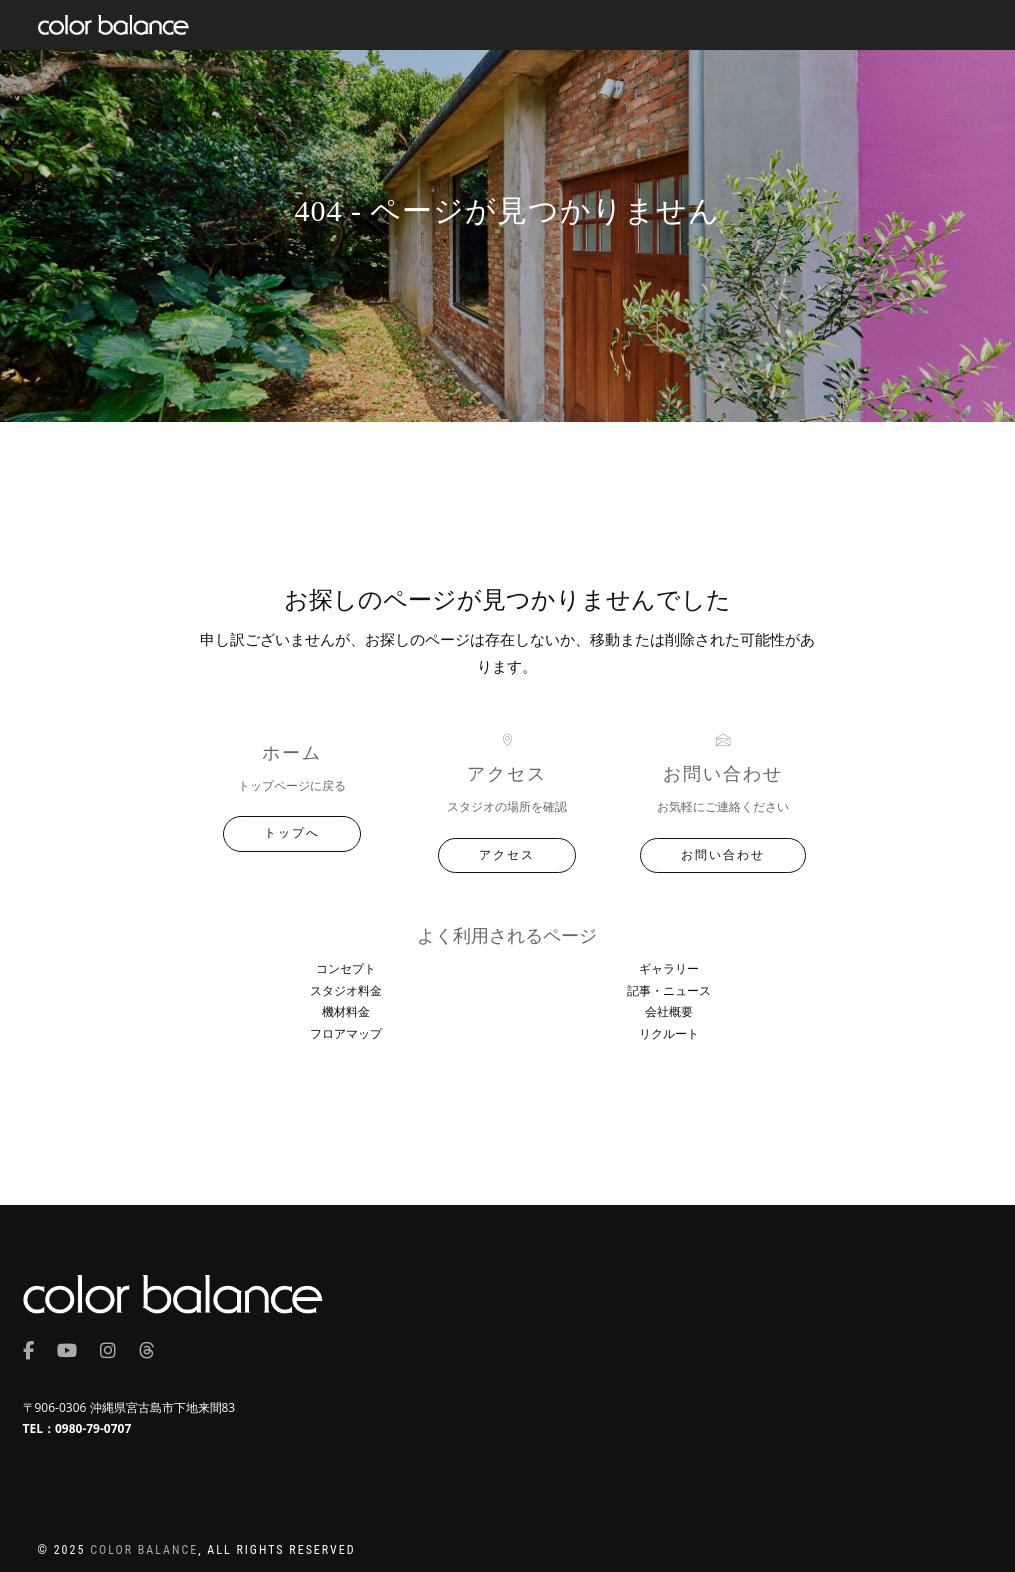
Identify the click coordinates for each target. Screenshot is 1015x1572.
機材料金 (346, 1011)
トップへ (292, 833)
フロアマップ (346, 1033)
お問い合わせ (723, 855)
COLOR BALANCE (144, 1550)
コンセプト (346, 968)
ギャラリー (669, 968)
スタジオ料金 (346, 990)
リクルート (669, 1033)
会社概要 (669, 1011)
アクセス (507, 855)
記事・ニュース (669, 990)
